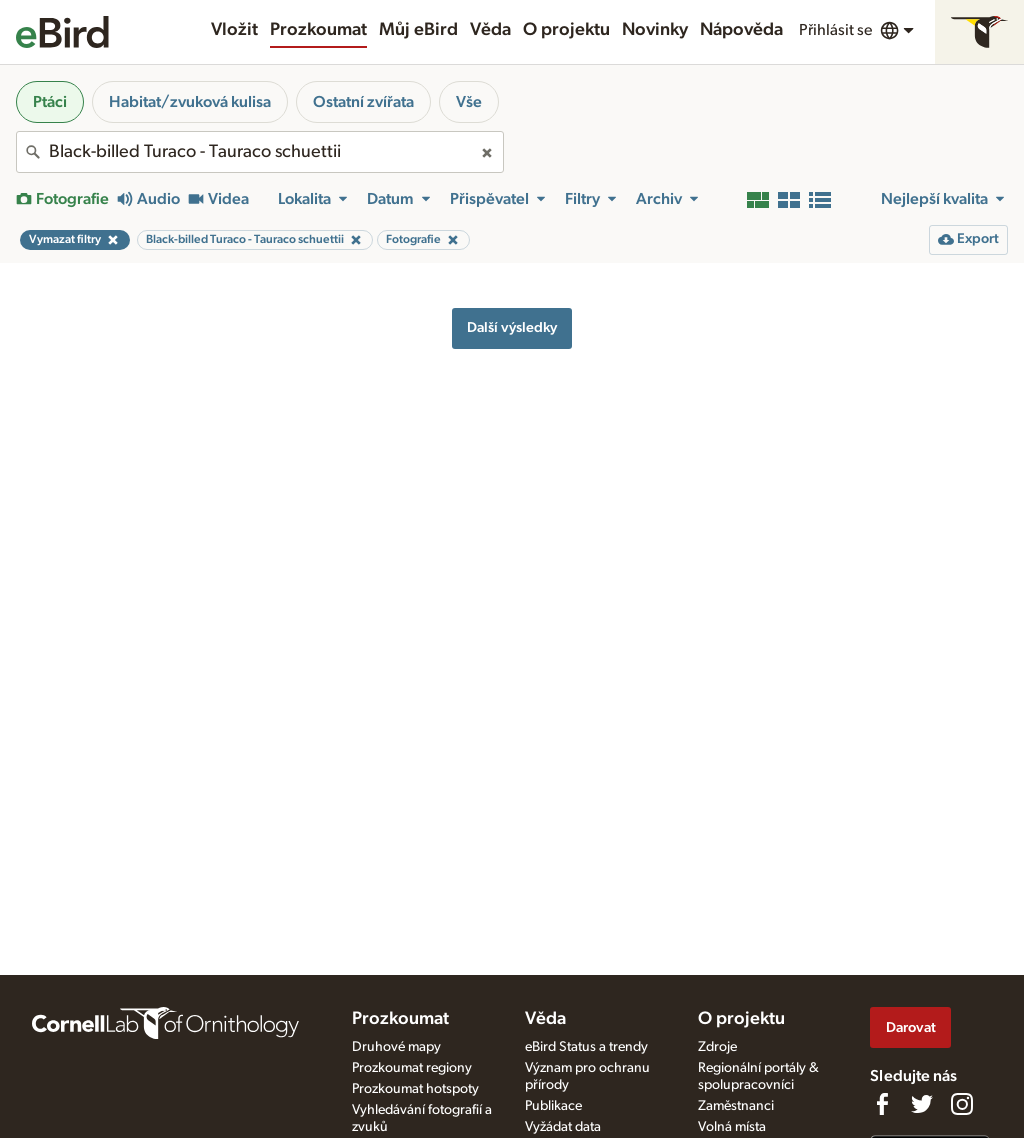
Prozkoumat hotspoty (415, 1089)
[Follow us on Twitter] (922, 1104)
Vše (469, 102)
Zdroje (717, 1047)
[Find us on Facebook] (882, 1104)
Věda (490, 30)
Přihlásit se (835, 30)
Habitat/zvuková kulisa (190, 102)
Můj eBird (418, 30)
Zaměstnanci (736, 1106)
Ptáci (50, 102)
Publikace (553, 1106)
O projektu (566, 30)
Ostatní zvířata (363, 102)
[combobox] (260, 152)
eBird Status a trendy (586, 1047)
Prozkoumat (318, 30)
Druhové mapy (396, 1047)
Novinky (655, 30)
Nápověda (741, 30)
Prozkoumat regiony (412, 1068)
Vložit (234, 30)
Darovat (911, 1027)
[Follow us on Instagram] (962, 1104)
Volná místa (732, 1127)
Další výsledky (512, 327)
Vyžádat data (563, 1127)
